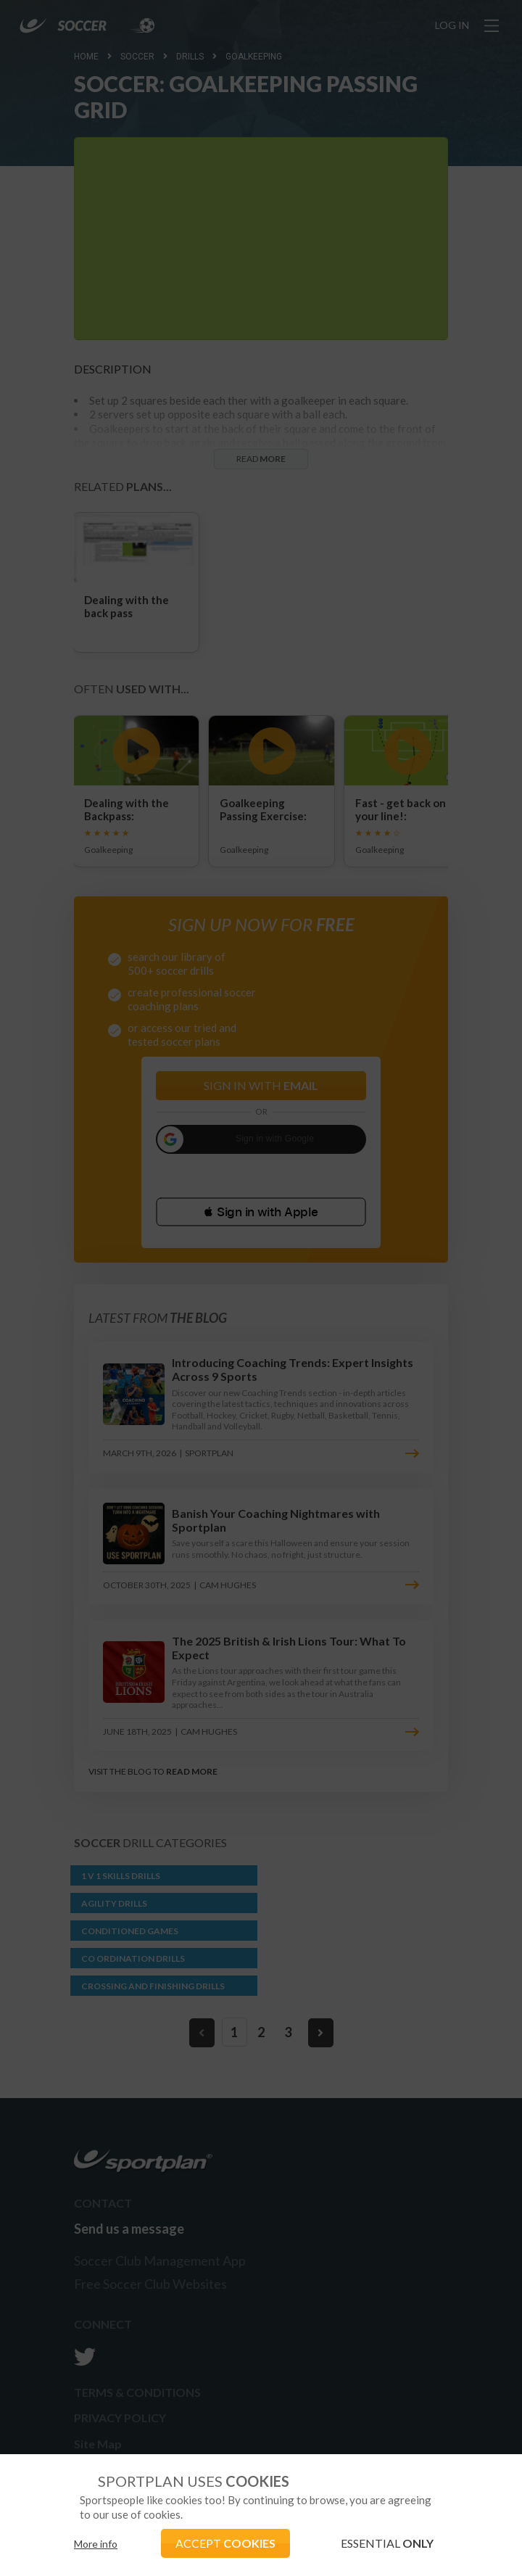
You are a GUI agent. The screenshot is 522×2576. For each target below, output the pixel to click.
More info (95, 2544)
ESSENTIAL (387, 2543)
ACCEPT (225, 2543)
